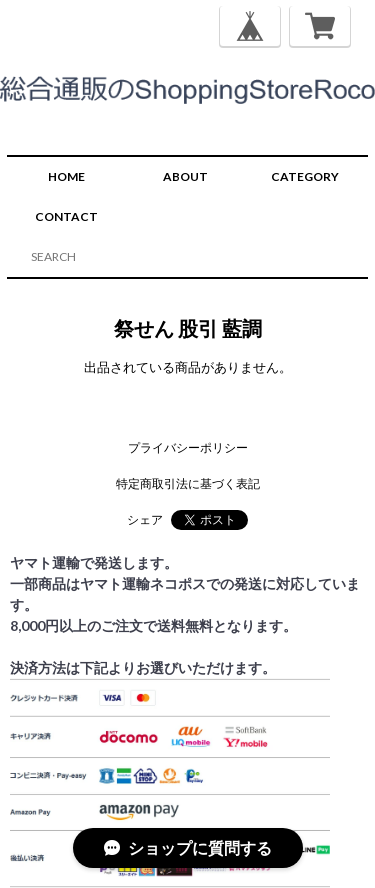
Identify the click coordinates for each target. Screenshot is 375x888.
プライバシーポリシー (188, 447)
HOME (66, 176)
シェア (145, 519)
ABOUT (185, 176)
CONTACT (66, 216)
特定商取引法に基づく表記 (188, 483)
